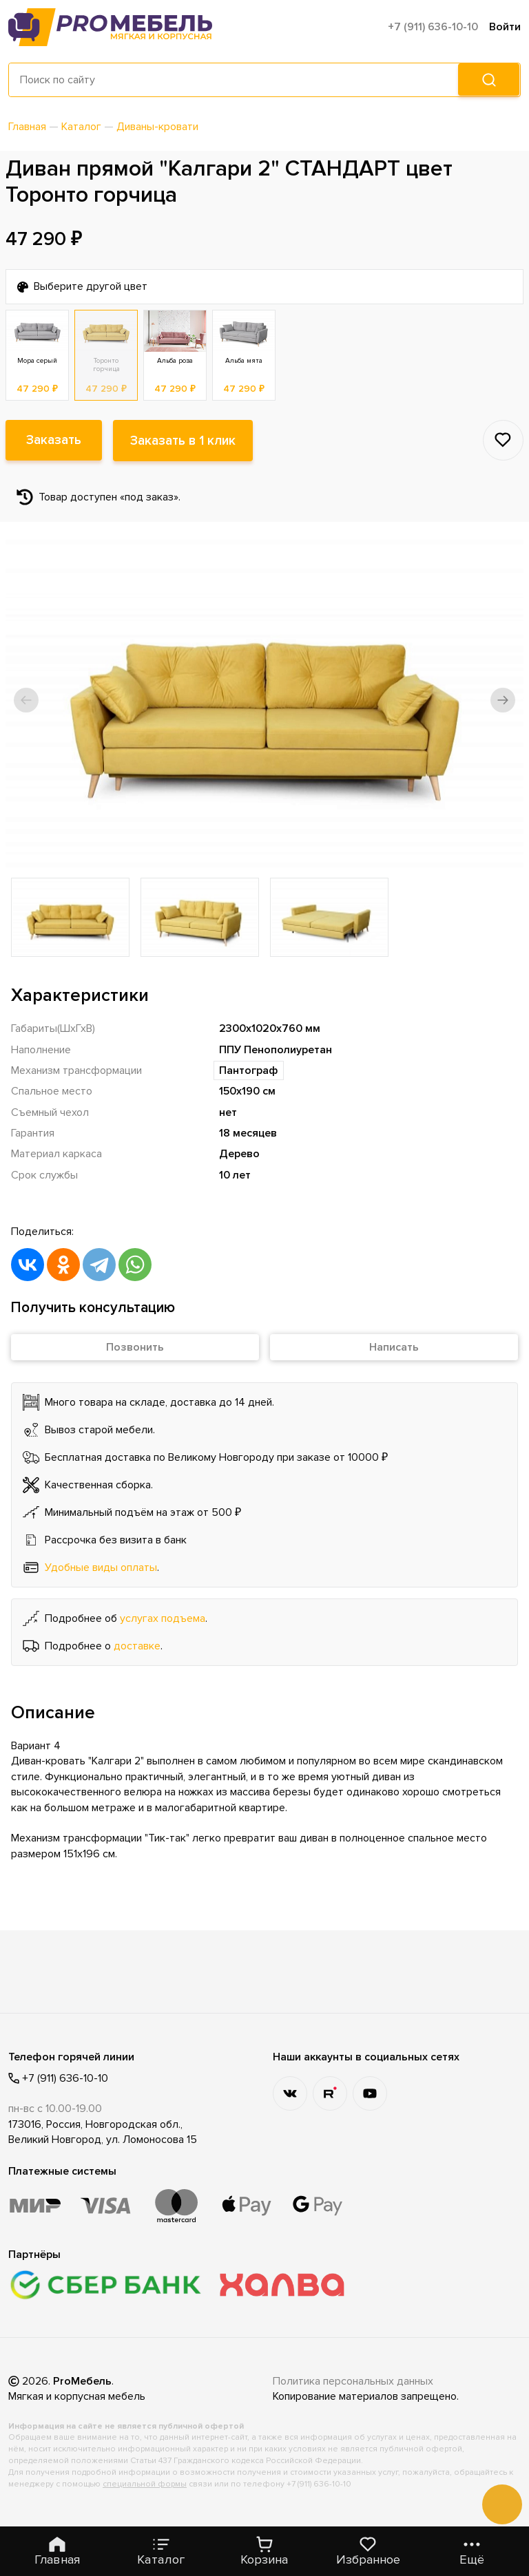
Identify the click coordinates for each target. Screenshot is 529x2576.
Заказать (53, 440)
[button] (26, 700)
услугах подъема (162, 1618)
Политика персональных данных (353, 2381)
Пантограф (248, 1070)
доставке (137, 1646)
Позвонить (135, 1347)
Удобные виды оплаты (101, 1567)
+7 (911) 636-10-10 (433, 27)
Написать (394, 1347)
